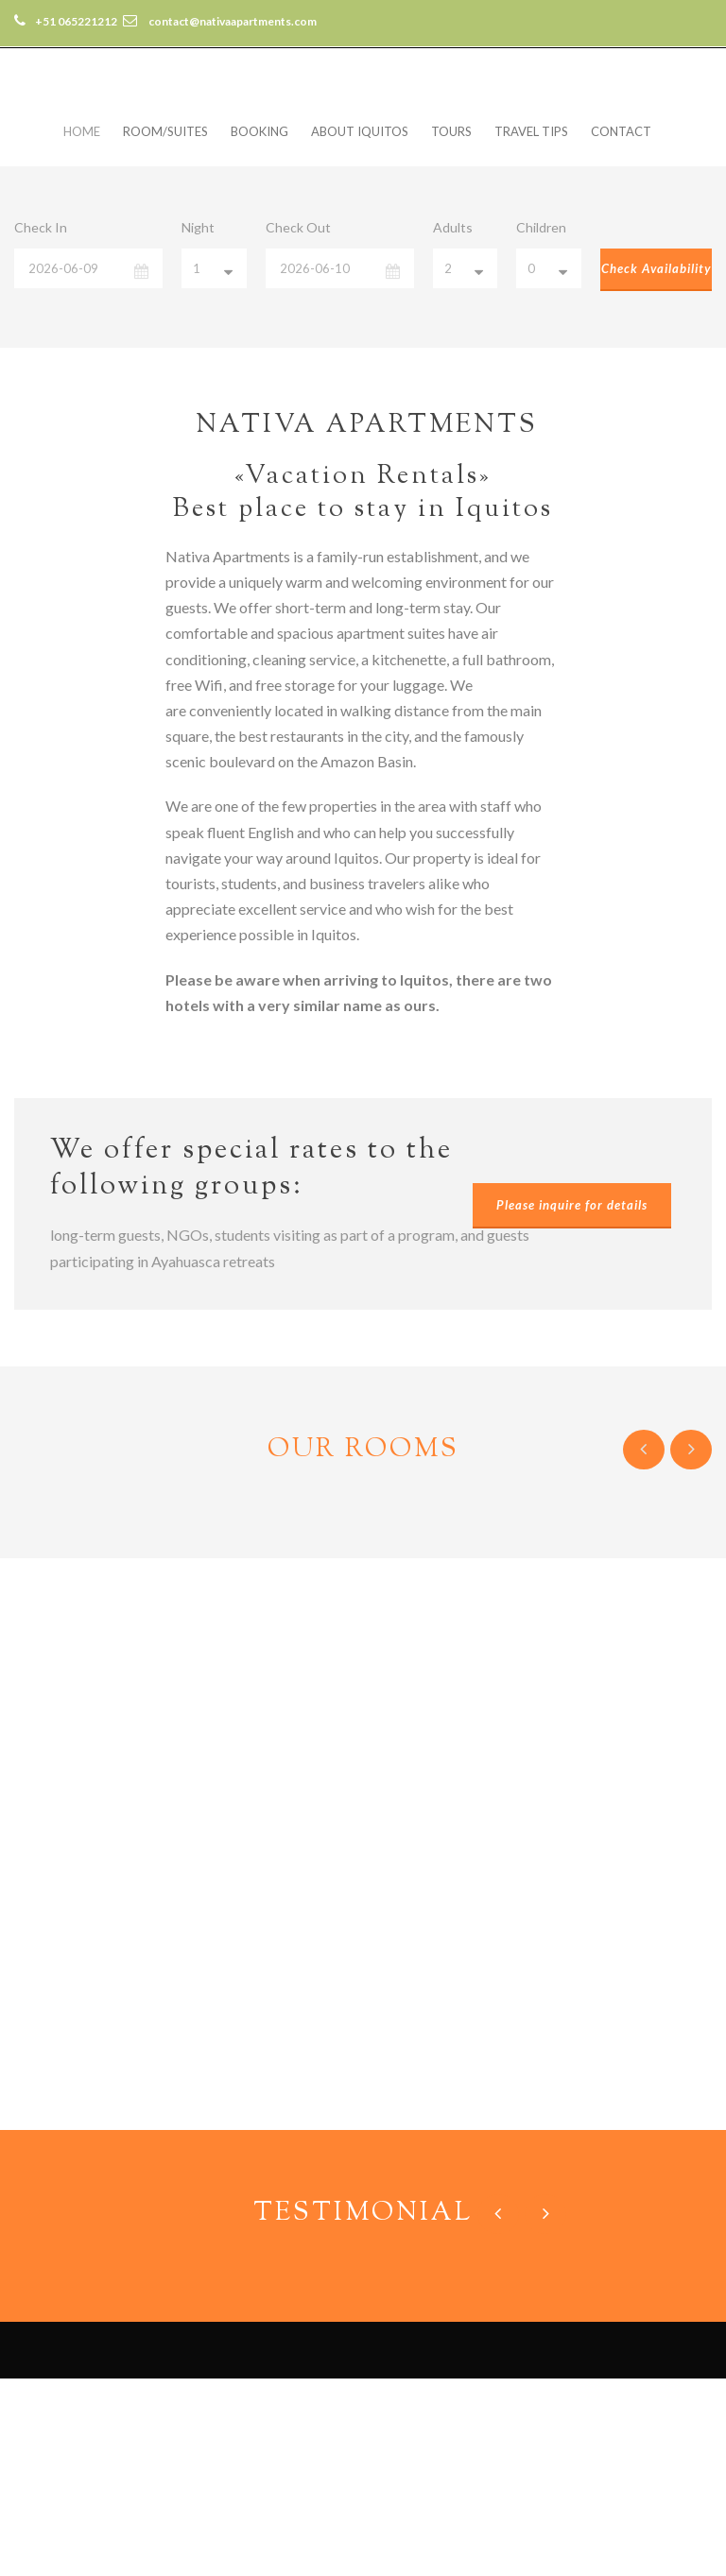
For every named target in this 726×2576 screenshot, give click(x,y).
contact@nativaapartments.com (138, 2507)
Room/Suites (165, 131)
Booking (259, 131)
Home (81, 131)
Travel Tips (531, 131)
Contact (621, 131)
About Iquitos (359, 131)
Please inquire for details (572, 1204)
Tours (451, 131)
